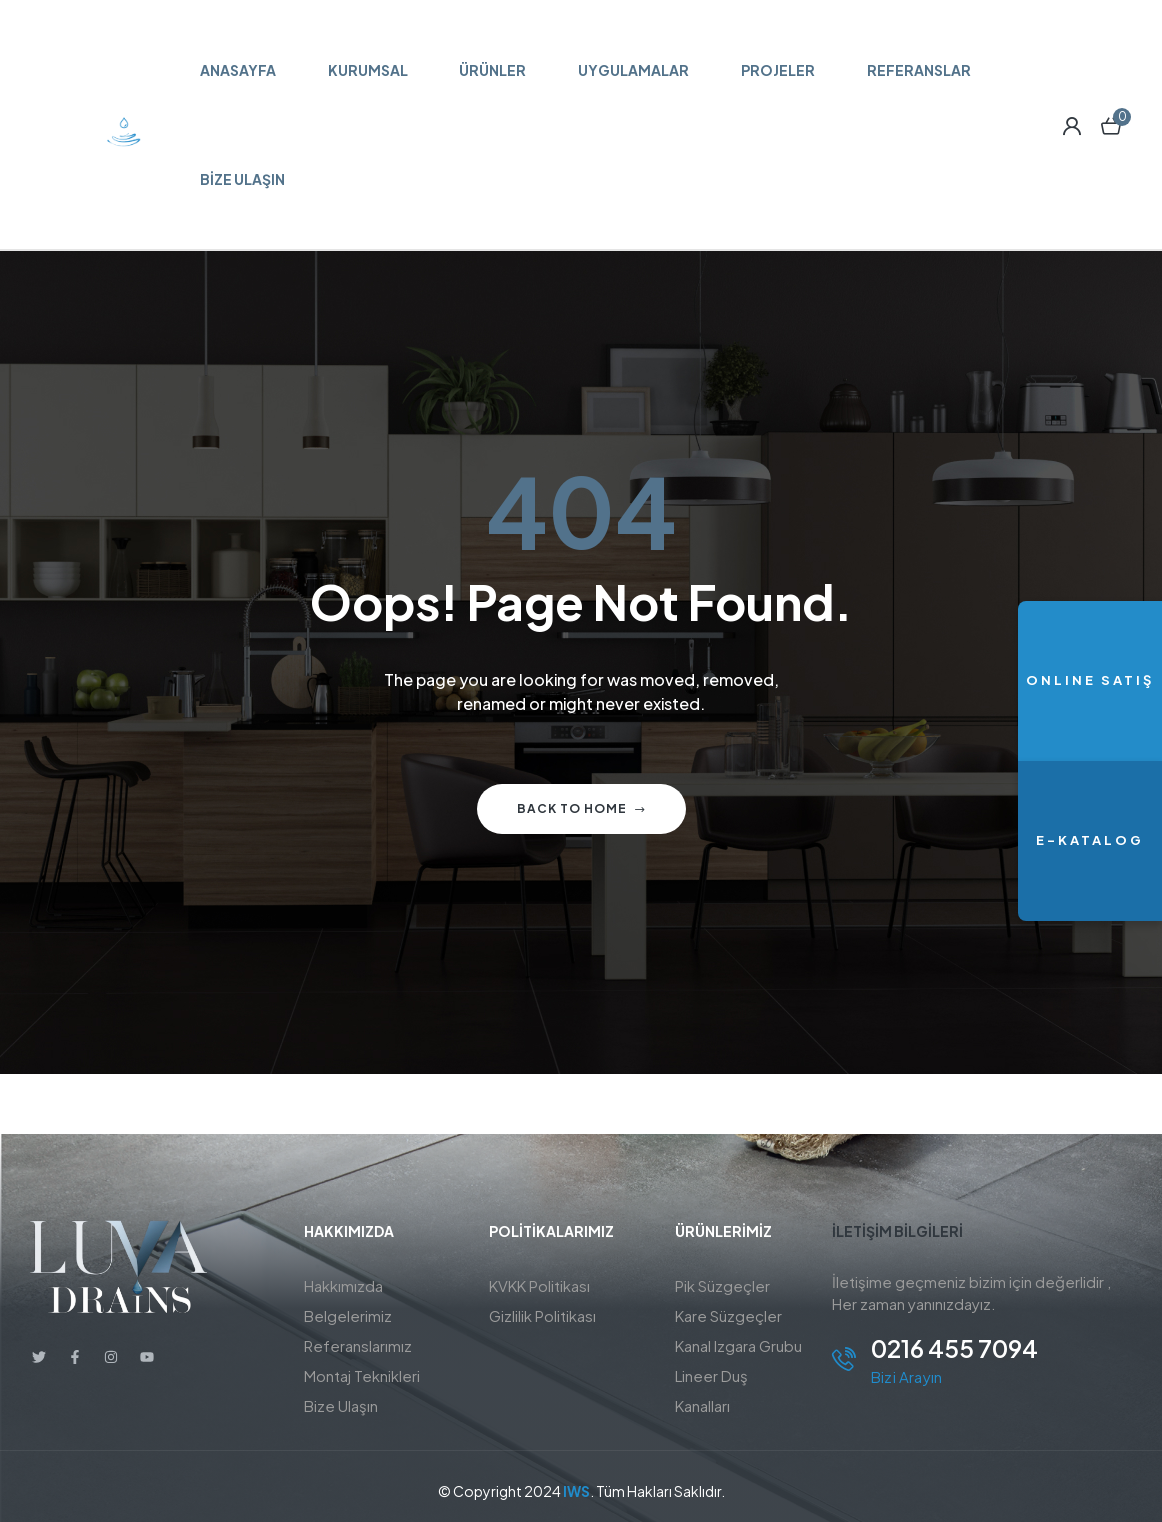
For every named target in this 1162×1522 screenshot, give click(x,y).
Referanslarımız (358, 1345)
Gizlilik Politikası (542, 1315)
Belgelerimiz (348, 1315)
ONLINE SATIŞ (1090, 680)
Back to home (581, 808)
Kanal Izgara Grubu (738, 1345)
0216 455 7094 (954, 1348)
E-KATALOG (1090, 840)
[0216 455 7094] (844, 1359)
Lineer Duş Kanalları (711, 1390)
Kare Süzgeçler (728, 1315)
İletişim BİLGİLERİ (897, 1231)
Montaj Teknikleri (362, 1375)
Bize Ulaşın (341, 1405)
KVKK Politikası (539, 1285)
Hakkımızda (343, 1285)
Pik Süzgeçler (722, 1285)
